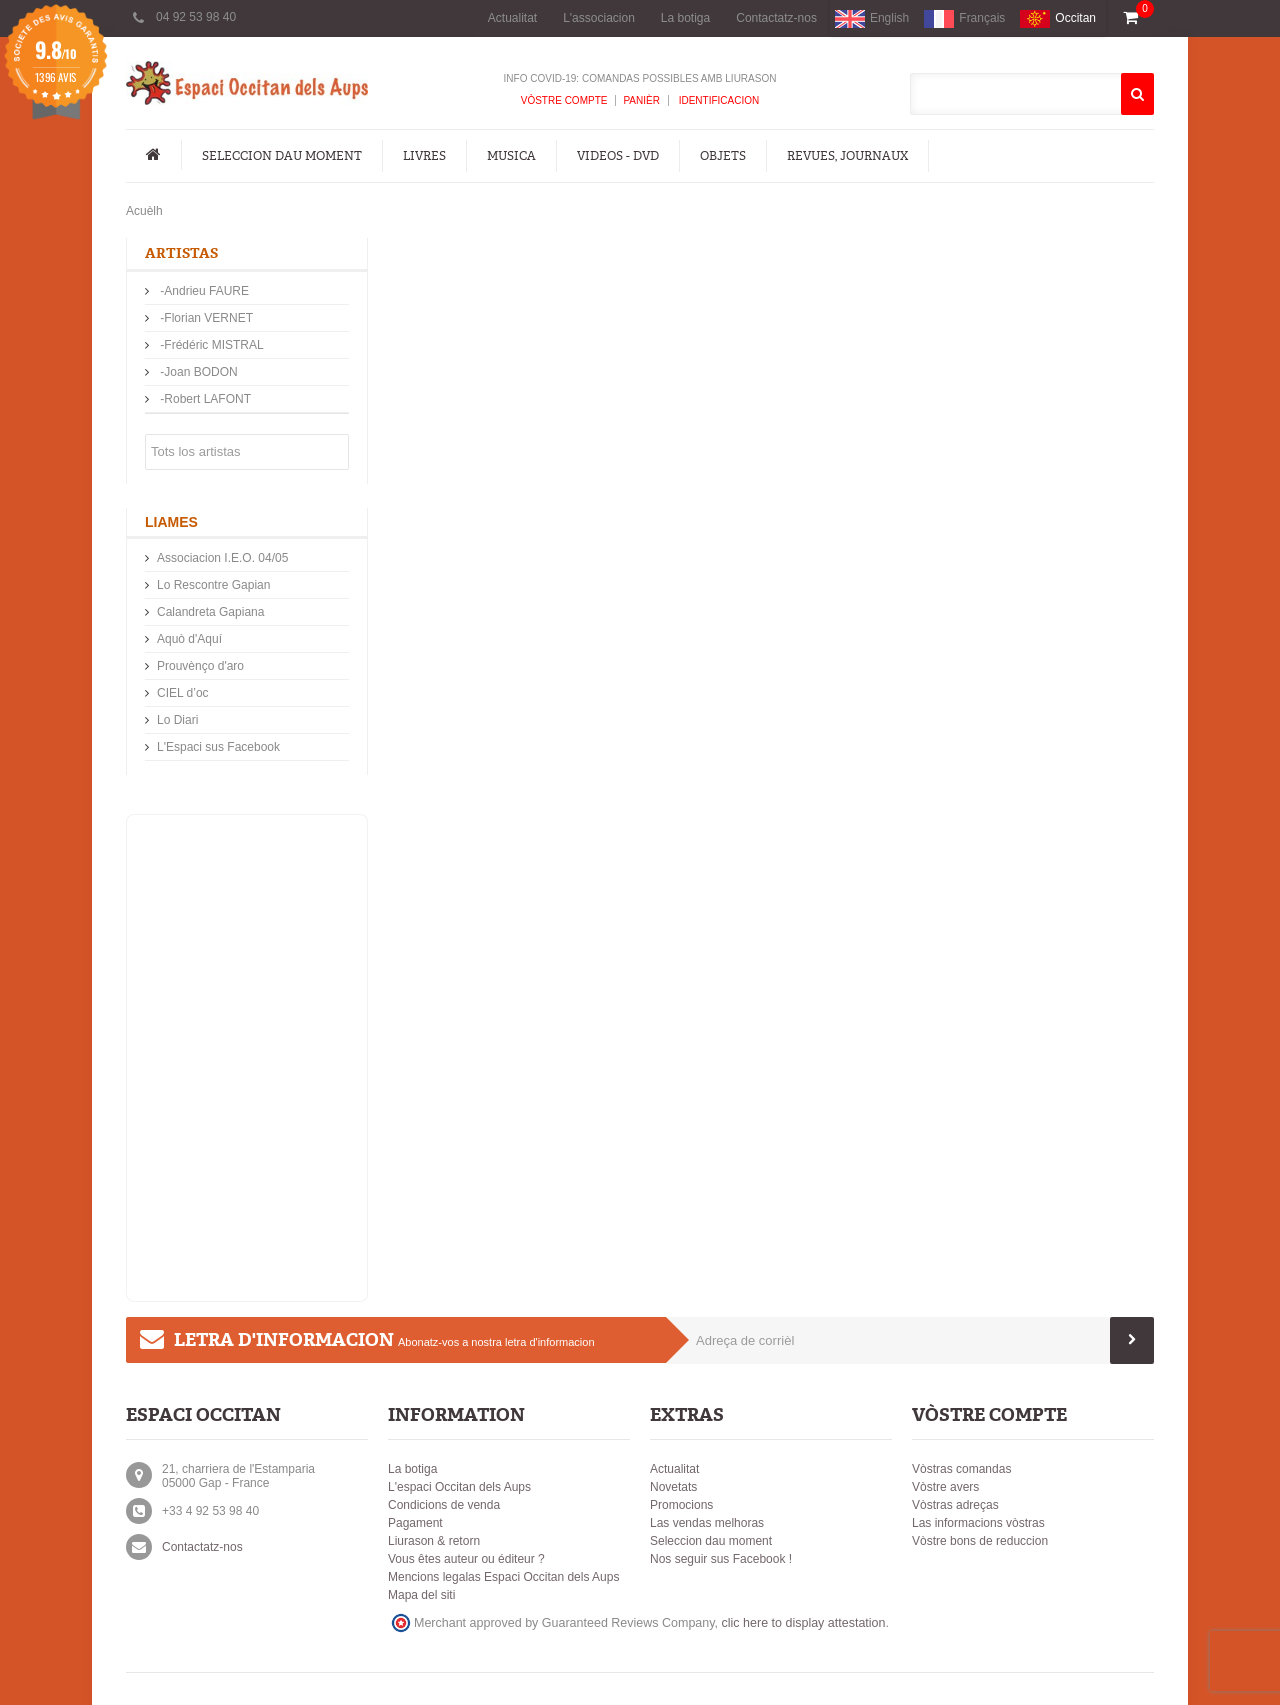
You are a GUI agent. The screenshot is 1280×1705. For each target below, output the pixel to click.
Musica (511, 156)
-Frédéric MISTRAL (210, 345)
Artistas (181, 253)
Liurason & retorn (434, 1541)
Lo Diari (177, 720)
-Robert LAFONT (204, 399)
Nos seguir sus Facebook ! (721, 1559)
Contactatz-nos (776, 18)
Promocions (681, 1505)
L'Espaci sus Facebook (218, 747)
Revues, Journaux (847, 156)
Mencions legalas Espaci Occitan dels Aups (503, 1577)
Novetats (673, 1487)
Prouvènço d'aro (200, 666)
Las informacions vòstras (978, 1523)
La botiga (685, 18)
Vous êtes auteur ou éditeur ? (466, 1559)
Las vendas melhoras (707, 1523)
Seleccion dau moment (282, 156)
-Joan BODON (197, 372)
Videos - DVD (618, 156)
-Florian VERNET (205, 318)
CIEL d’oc (183, 693)
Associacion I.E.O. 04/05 (222, 558)
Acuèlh (144, 211)
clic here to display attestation (804, 1623)
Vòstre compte (564, 100)
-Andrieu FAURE (203, 291)
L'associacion (599, 18)
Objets (723, 156)
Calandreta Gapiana (210, 612)
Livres (424, 156)
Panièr (641, 100)
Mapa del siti (421, 1595)
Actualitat (512, 18)
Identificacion (717, 100)
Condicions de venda (444, 1505)
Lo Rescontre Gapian (213, 585)
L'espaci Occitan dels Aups (459, 1487)
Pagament (415, 1523)
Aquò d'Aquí (189, 639)
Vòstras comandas (961, 1469)
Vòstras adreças (955, 1505)
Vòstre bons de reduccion (980, 1541)
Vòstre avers (945, 1487)
